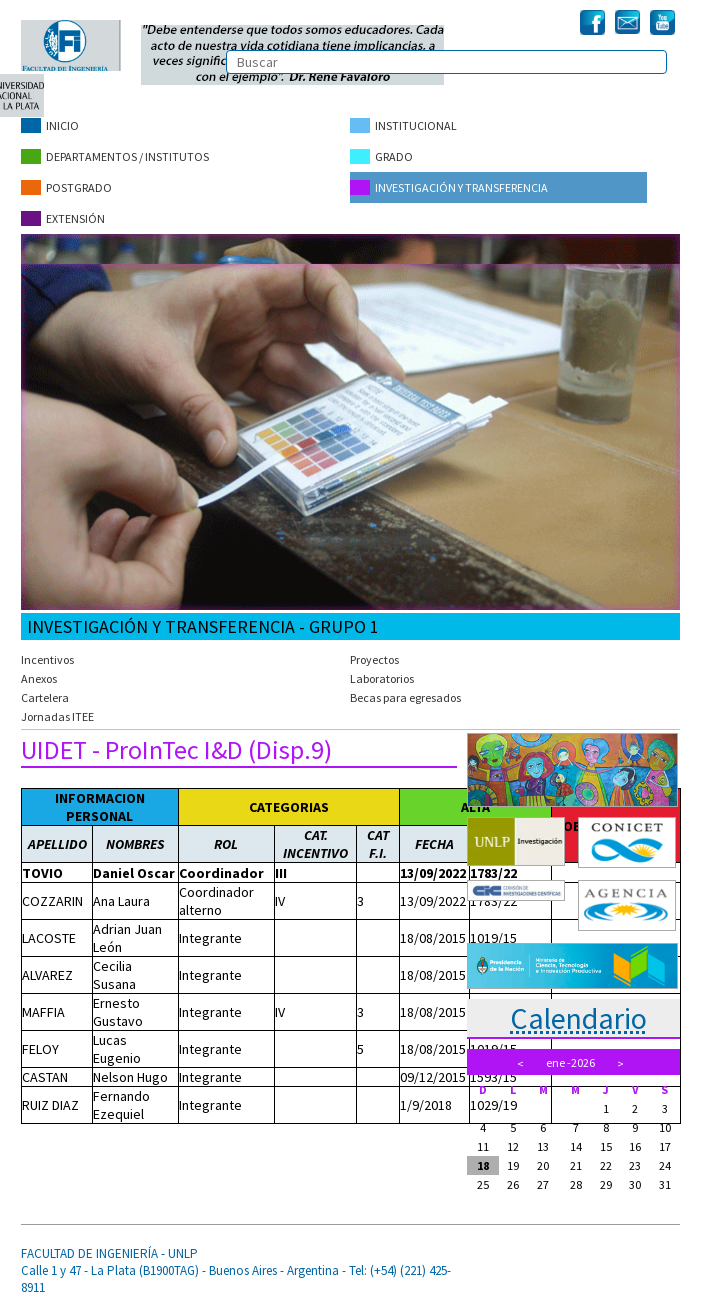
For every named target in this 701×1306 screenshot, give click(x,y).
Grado (381, 156)
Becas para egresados (405, 697)
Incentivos (47, 659)
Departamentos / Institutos (115, 156)
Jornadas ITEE (57, 716)
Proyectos (374, 659)
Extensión (63, 218)
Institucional (403, 125)
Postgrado (66, 187)
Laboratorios (382, 678)
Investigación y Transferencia (449, 187)
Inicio (50, 125)
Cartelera (45, 697)
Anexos (39, 678)
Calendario (578, 1018)
